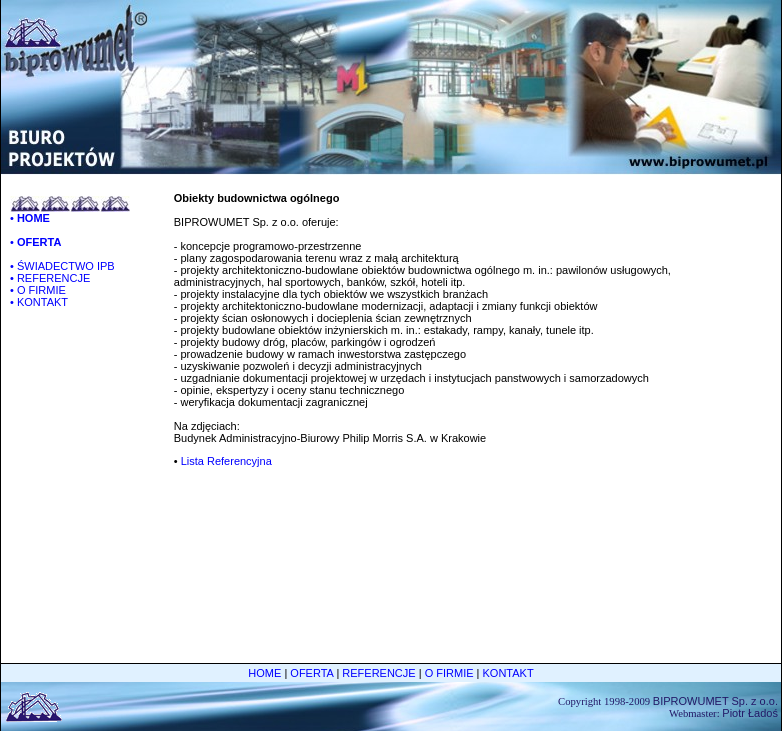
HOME (264, 673)
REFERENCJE (378, 673)
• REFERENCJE (50, 278)
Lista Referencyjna (226, 461)
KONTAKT (508, 673)
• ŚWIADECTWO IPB (62, 266)
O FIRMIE (449, 673)
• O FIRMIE (38, 290)
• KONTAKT (39, 302)
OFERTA (311, 673)
